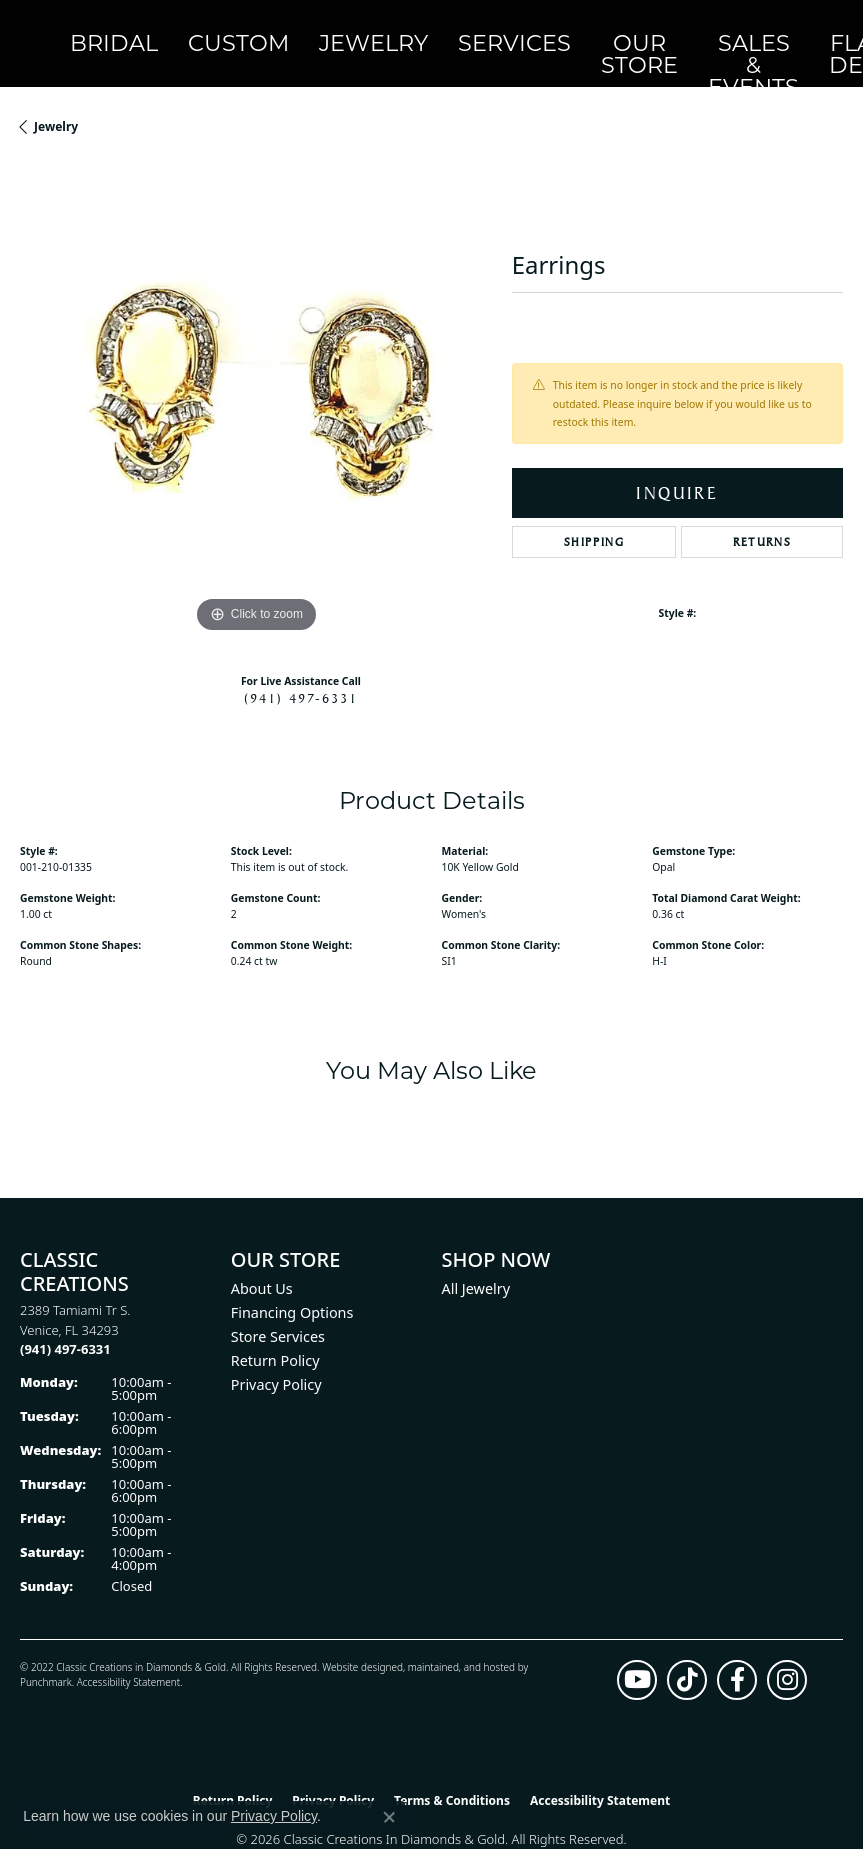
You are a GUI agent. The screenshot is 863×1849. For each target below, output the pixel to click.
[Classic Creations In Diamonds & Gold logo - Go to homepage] (30, 30)
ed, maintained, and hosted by (459, 1639)
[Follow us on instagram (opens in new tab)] (787, 1652)
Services (350, 29)
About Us (262, 1260)
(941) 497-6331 (301, 669)
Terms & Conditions (452, 1772)
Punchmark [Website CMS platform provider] (467, 1832)
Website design (356, 1639)
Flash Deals (582, 29)
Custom (170, 29)
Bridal (89, 29)
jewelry (56, 98)
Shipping (594, 514)
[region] (256, 374)
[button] (718, 29)
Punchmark (46, 1654)
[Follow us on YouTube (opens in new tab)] (637, 1652)
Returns (762, 514)
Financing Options (292, 1284)
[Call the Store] (65, 1321)
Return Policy (275, 1332)
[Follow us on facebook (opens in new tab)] (737, 1652)
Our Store (432, 29)
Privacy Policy (276, 1356)
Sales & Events (507, 29)
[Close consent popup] (389, 1817)
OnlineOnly (657, 29)
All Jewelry (476, 1260)
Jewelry (257, 29)
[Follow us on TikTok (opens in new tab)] (687, 1652)
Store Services (278, 1308)
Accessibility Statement (128, 1654)
